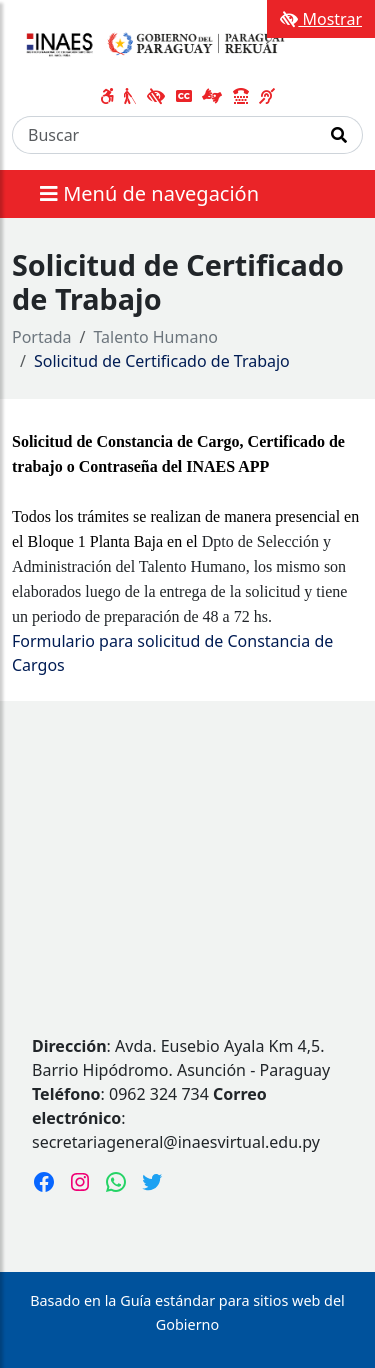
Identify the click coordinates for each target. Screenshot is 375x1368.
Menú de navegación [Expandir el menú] (149, 193)
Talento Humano (156, 337)
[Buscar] (164, 135)
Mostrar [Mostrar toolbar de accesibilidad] (321, 19)
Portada (42, 337)
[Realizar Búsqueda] (339, 135)
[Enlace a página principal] (152, 44)
